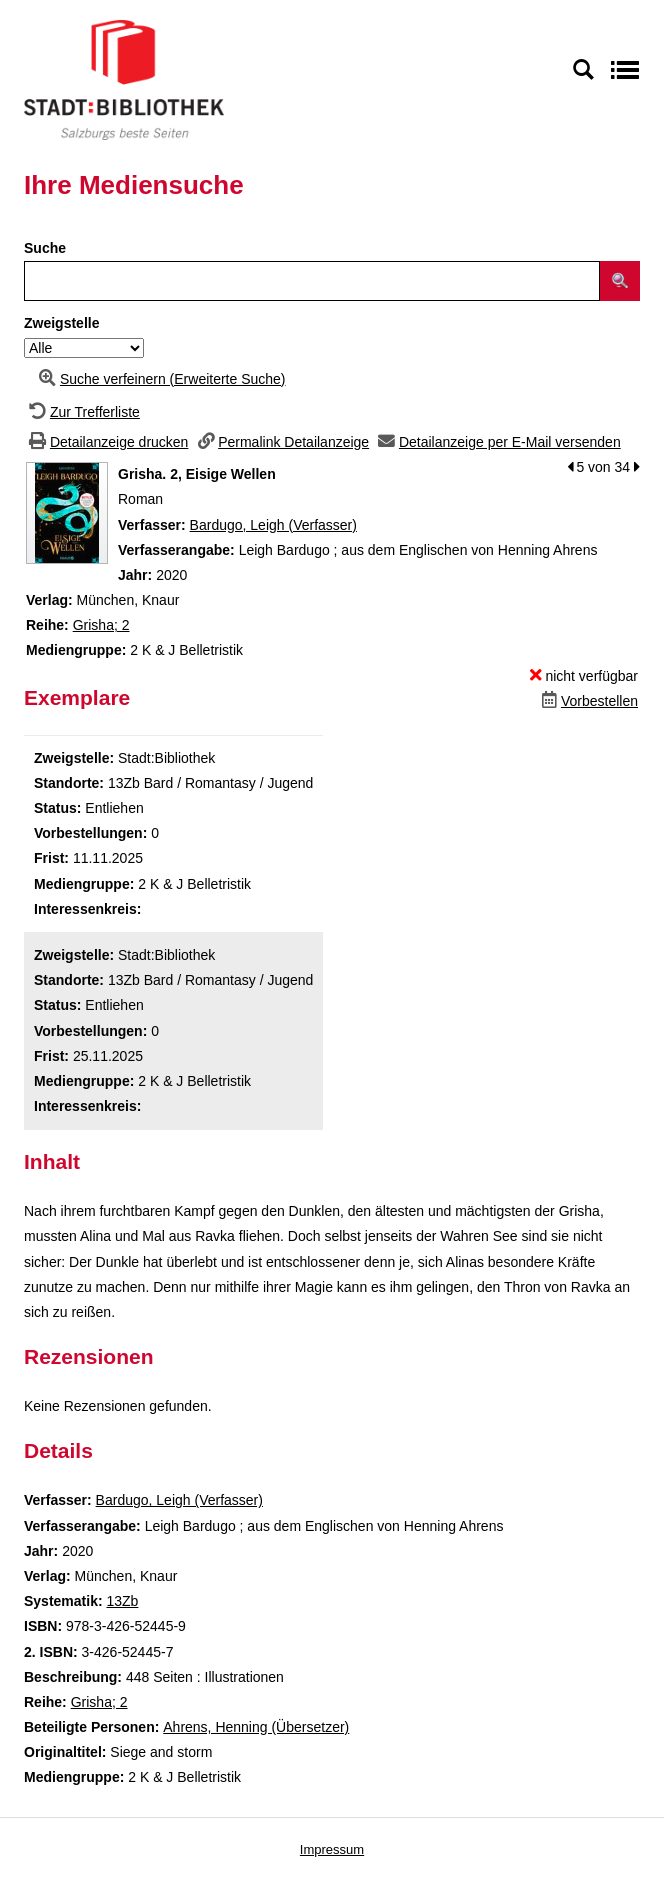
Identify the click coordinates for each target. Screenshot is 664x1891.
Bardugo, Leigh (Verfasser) (273, 525)
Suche (45, 248)
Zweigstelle (61, 323)
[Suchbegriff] (312, 281)
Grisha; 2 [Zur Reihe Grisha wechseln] (101, 625)
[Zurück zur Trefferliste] (82, 412)
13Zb (122, 1601)
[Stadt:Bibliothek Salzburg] (124, 79)
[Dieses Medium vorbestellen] (587, 701)
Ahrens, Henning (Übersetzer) (256, 1727)
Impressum (332, 1849)
